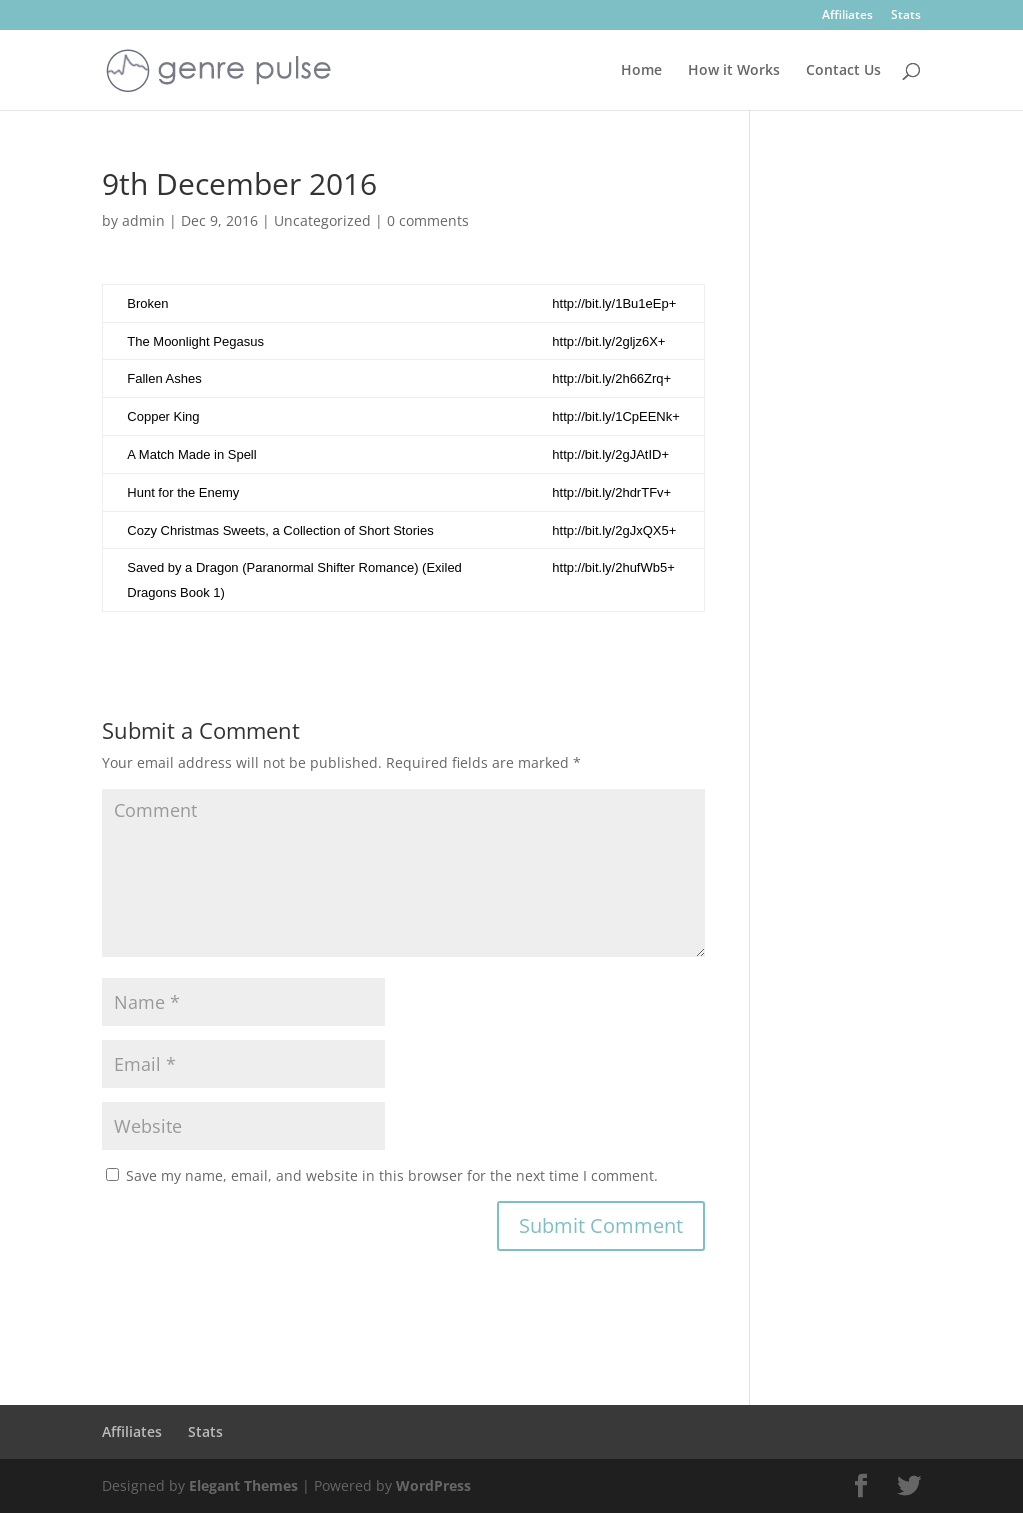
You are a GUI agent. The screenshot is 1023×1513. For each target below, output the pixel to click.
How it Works (734, 71)
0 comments (428, 220)
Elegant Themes (243, 1485)
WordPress (433, 1485)
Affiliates (847, 16)
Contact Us (843, 71)
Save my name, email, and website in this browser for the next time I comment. (392, 1175)
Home (641, 71)
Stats (906, 16)
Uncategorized (322, 220)
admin (143, 220)
